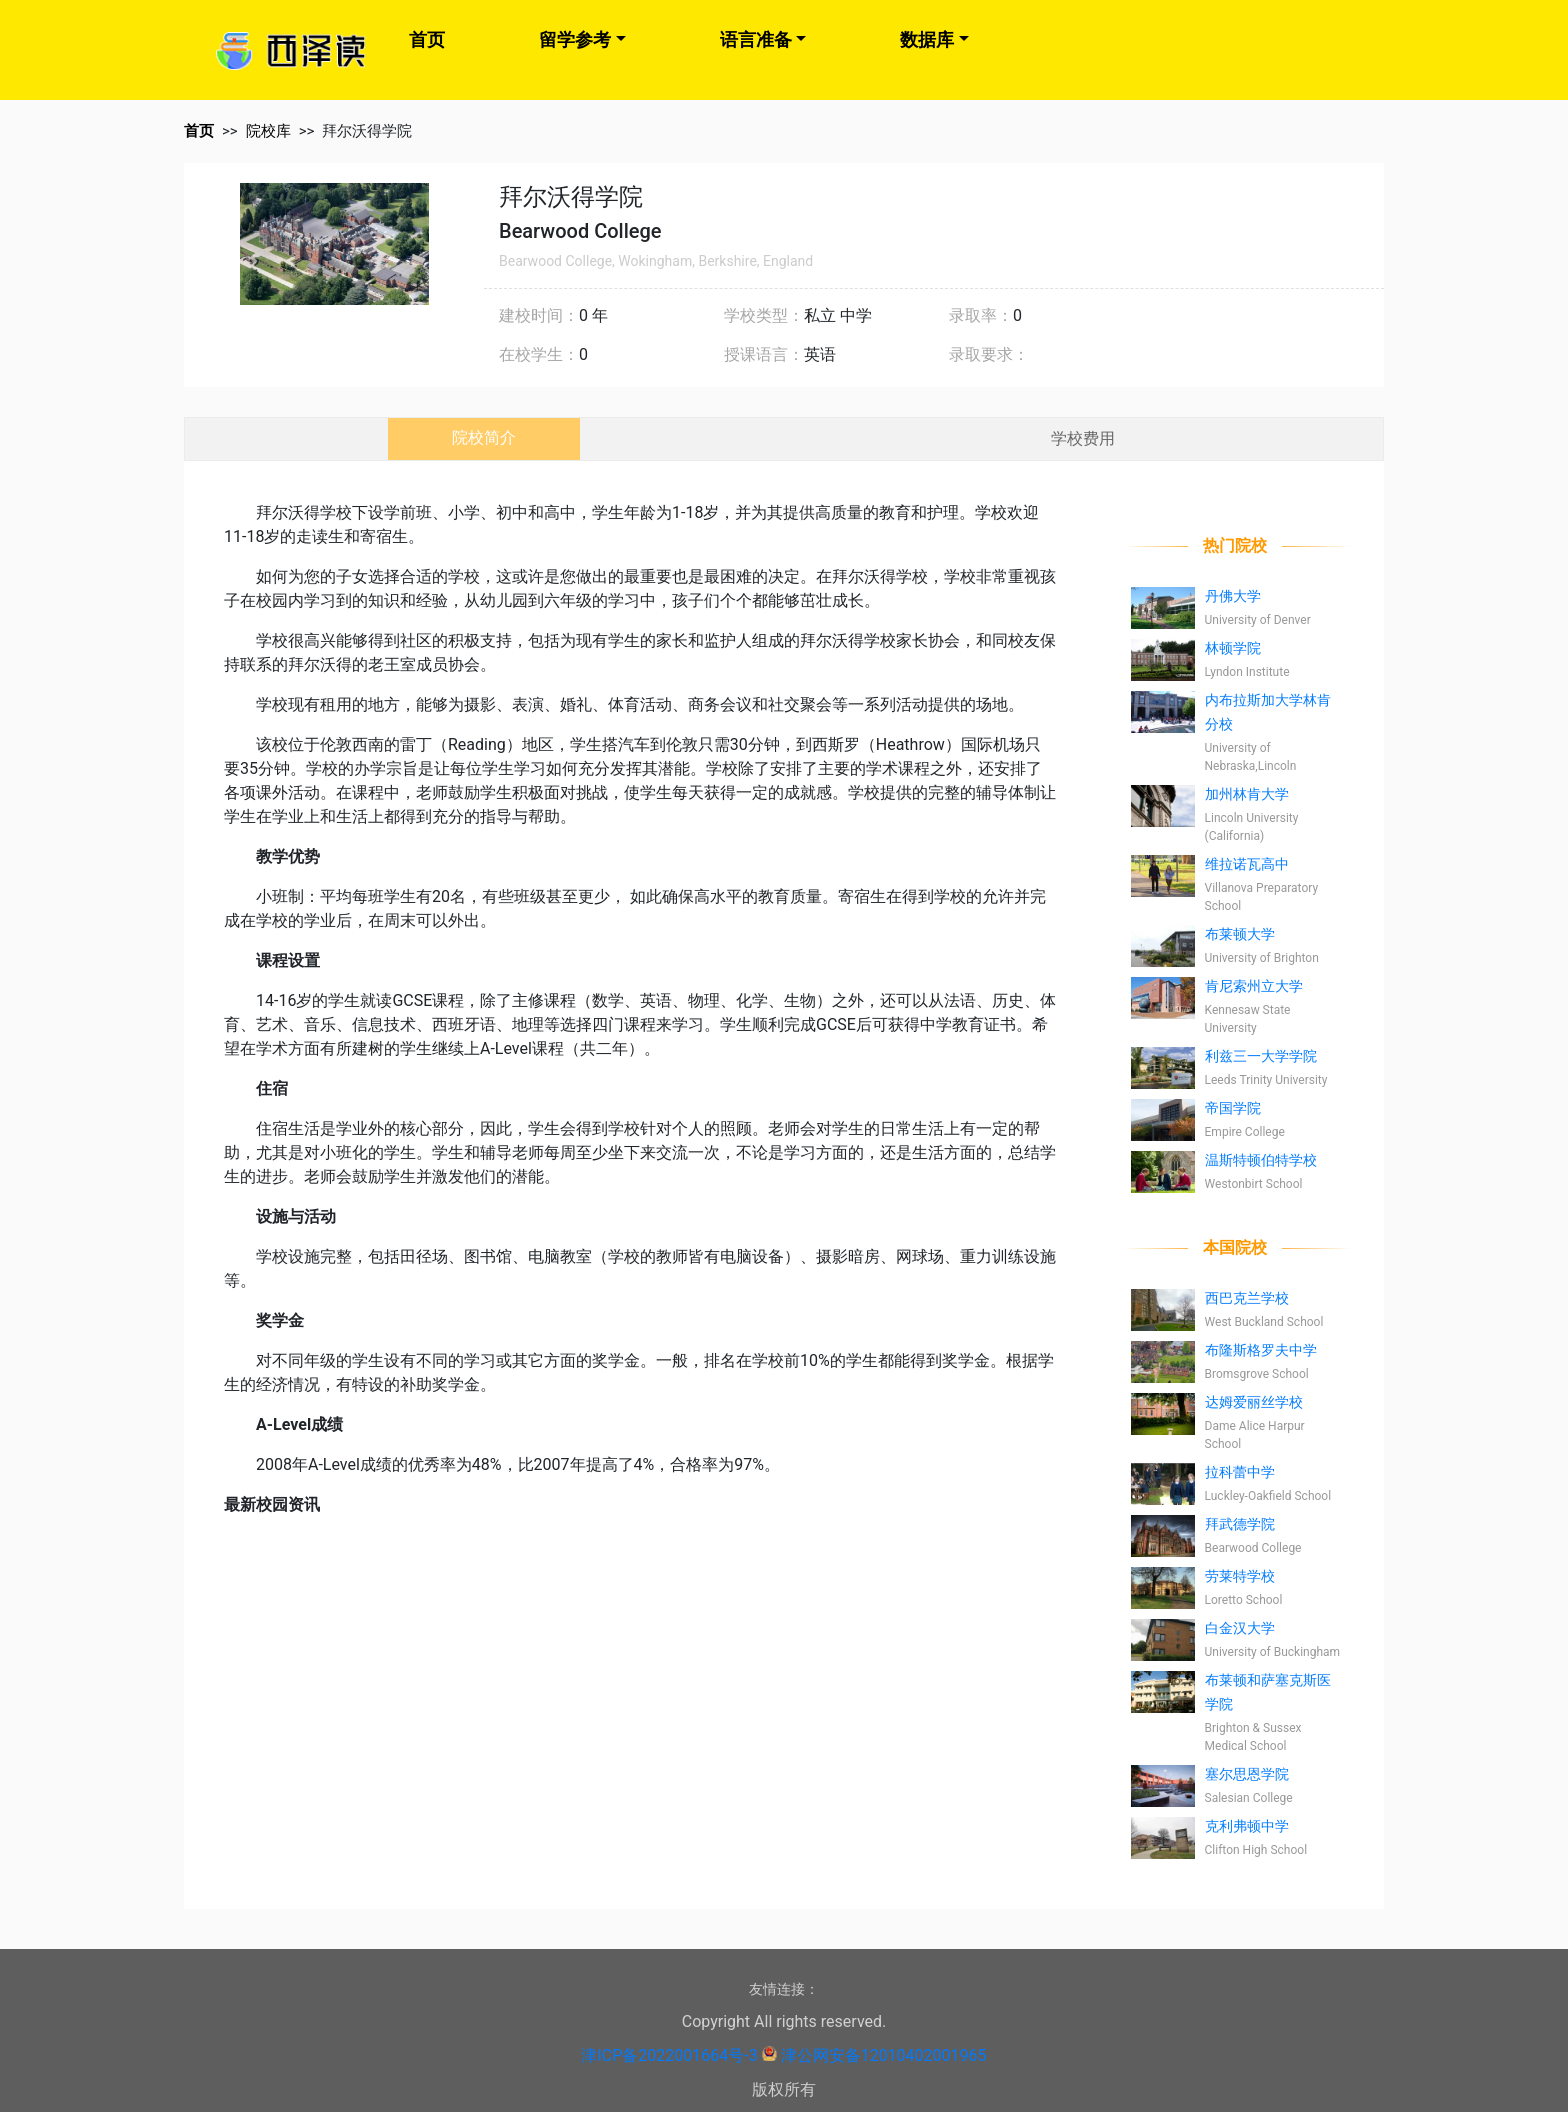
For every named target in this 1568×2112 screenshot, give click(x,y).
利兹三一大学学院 (1261, 1056)
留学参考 (575, 39)
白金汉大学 (1240, 1628)
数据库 (927, 39)
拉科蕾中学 (1240, 1472)
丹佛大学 (1233, 596)
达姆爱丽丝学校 (1254, 1402)
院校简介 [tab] (484, 437)
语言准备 (756, 39)
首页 (427, 39)
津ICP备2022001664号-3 (669, 2055)
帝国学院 (1233, 1108)
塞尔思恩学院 (1247, 1774)
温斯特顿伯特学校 (1261, 1160)
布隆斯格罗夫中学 (1261, 1350)
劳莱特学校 (1240, 1576)
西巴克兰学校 (1247, 1298)
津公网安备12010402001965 (884, 2055)
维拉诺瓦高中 (1247, 864)
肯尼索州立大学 (1254, 986)
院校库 (268, 131)
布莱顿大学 (1240, 934)
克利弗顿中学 (1247, 1826)
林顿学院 (1233, 648)
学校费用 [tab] (1083, 438)
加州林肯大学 (1247, 794)
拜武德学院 (1240, 1524)
